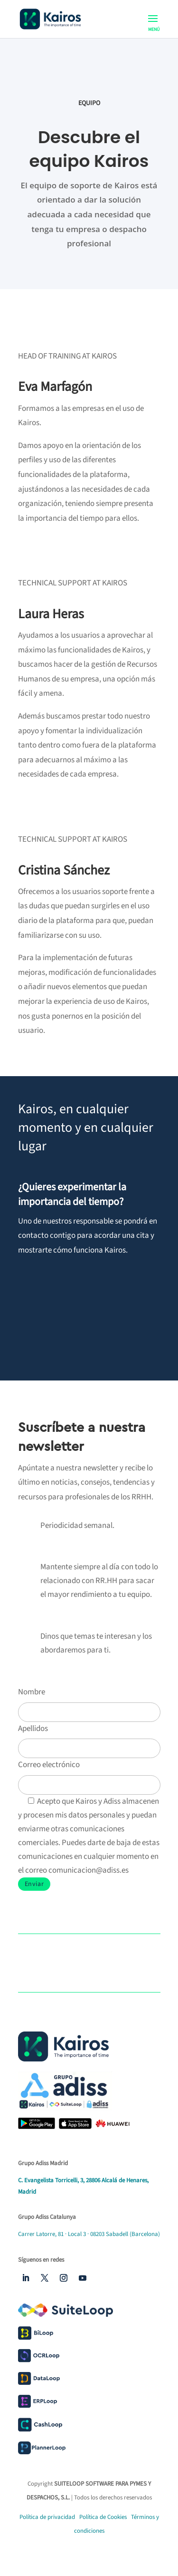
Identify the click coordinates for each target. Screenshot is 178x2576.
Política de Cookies (103, 2517)
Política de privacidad (47, 2517)
